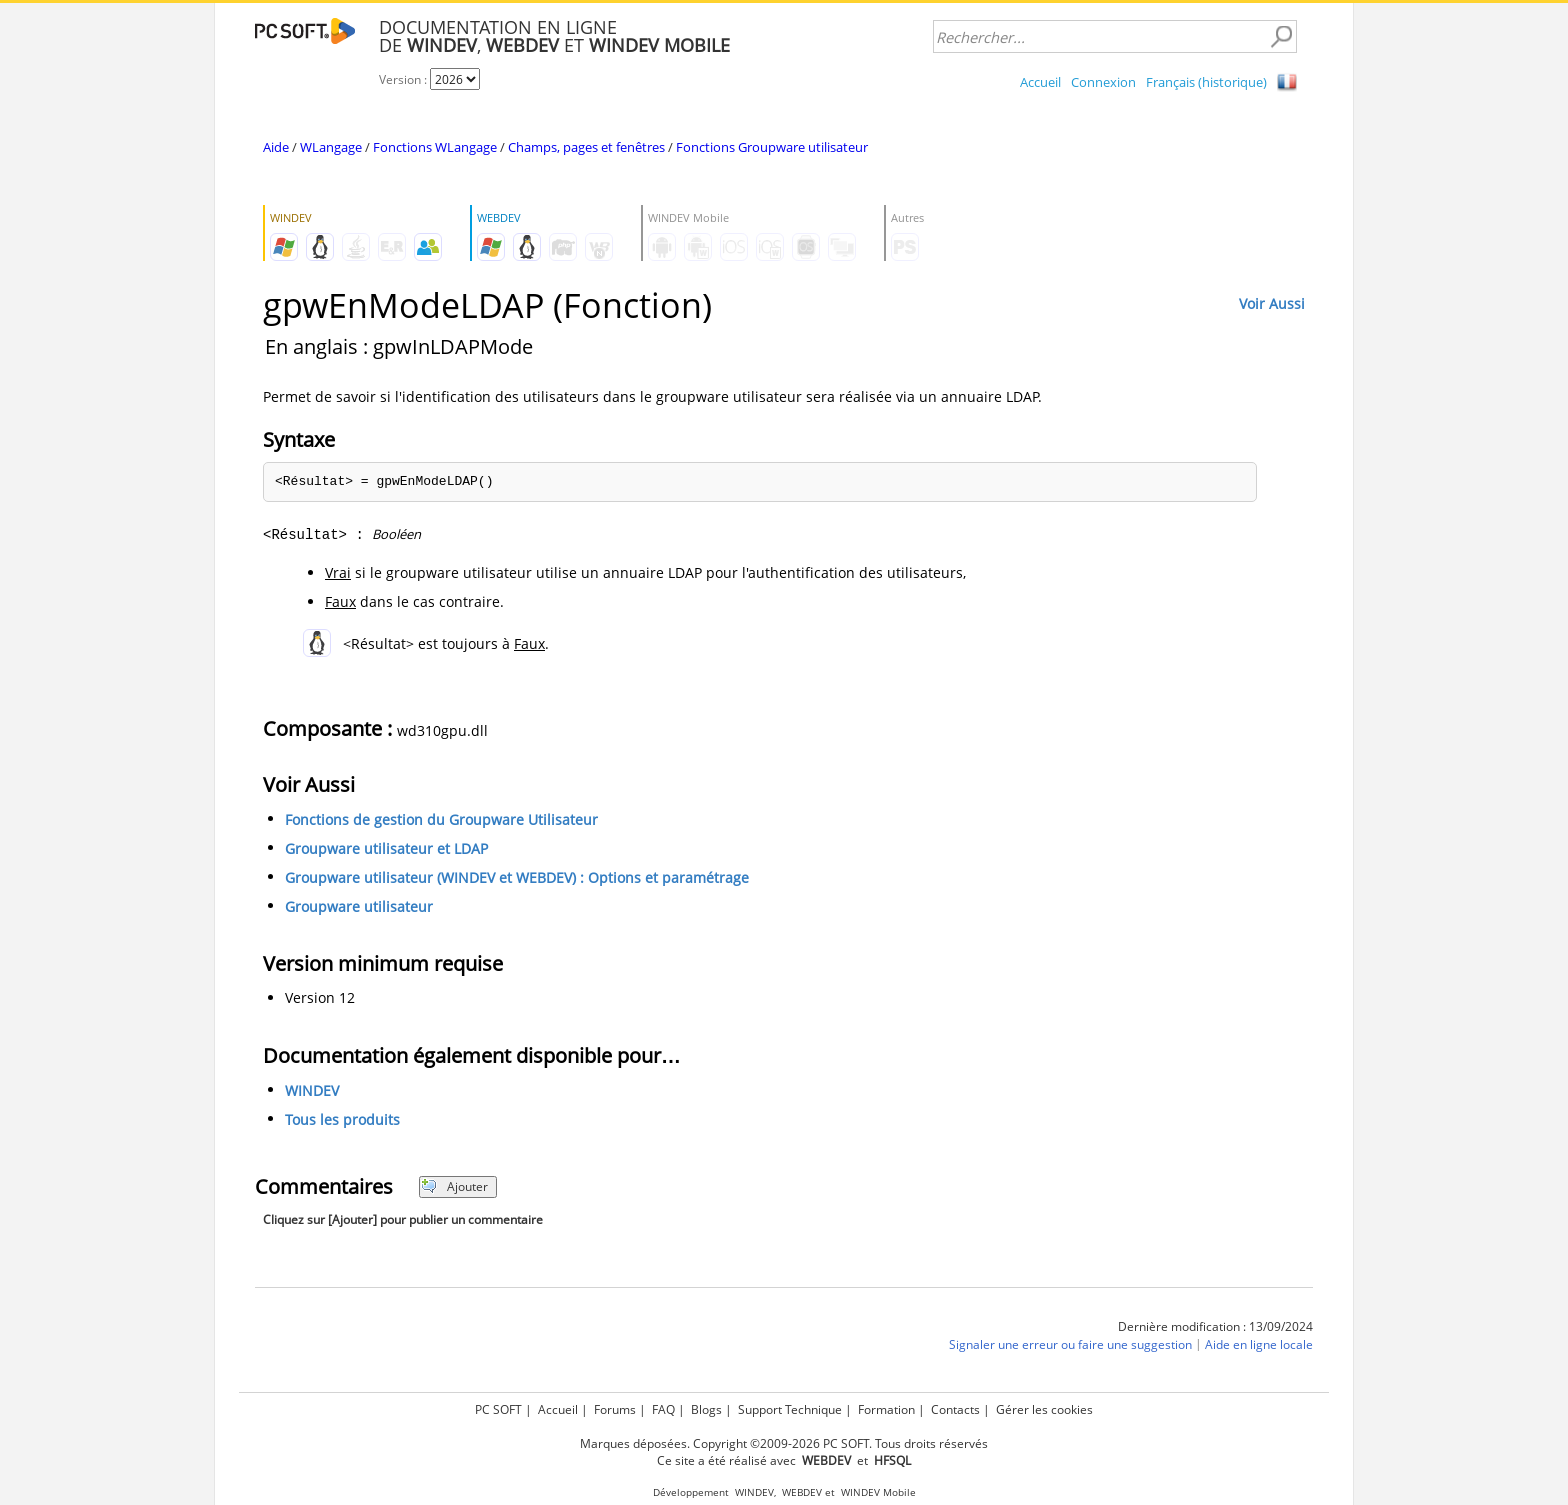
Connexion (1103, 82)
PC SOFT (498, 1409)
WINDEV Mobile (878, 1492)
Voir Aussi (1272, 303)
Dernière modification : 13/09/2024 (1215, 1326)
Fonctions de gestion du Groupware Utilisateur (441, 819)
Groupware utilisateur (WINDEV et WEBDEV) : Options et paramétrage (517, 877)
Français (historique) (1206, 82)
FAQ (663, 1409)
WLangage (331, 147)
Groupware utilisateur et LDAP (386, 848)
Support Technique (790, 1409)
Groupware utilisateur (359, 906)
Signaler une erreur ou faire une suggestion (1070, 1344)
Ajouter (454, 1186)
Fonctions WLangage (435, 147)
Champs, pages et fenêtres (586, 147)
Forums (615, 1409)
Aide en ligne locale (1259, 1344)
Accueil (1040, 82)
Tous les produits (342, 1119)
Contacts (955, 1409)
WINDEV (312, 1090)
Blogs (706, 1409)
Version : (404, 79)
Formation (886, 1409)
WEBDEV (802, 1492)
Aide (276, 147)
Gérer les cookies (1044, 1409)
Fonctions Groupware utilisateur (772, 147)
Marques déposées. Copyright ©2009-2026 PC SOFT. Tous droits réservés (784, 1443)
